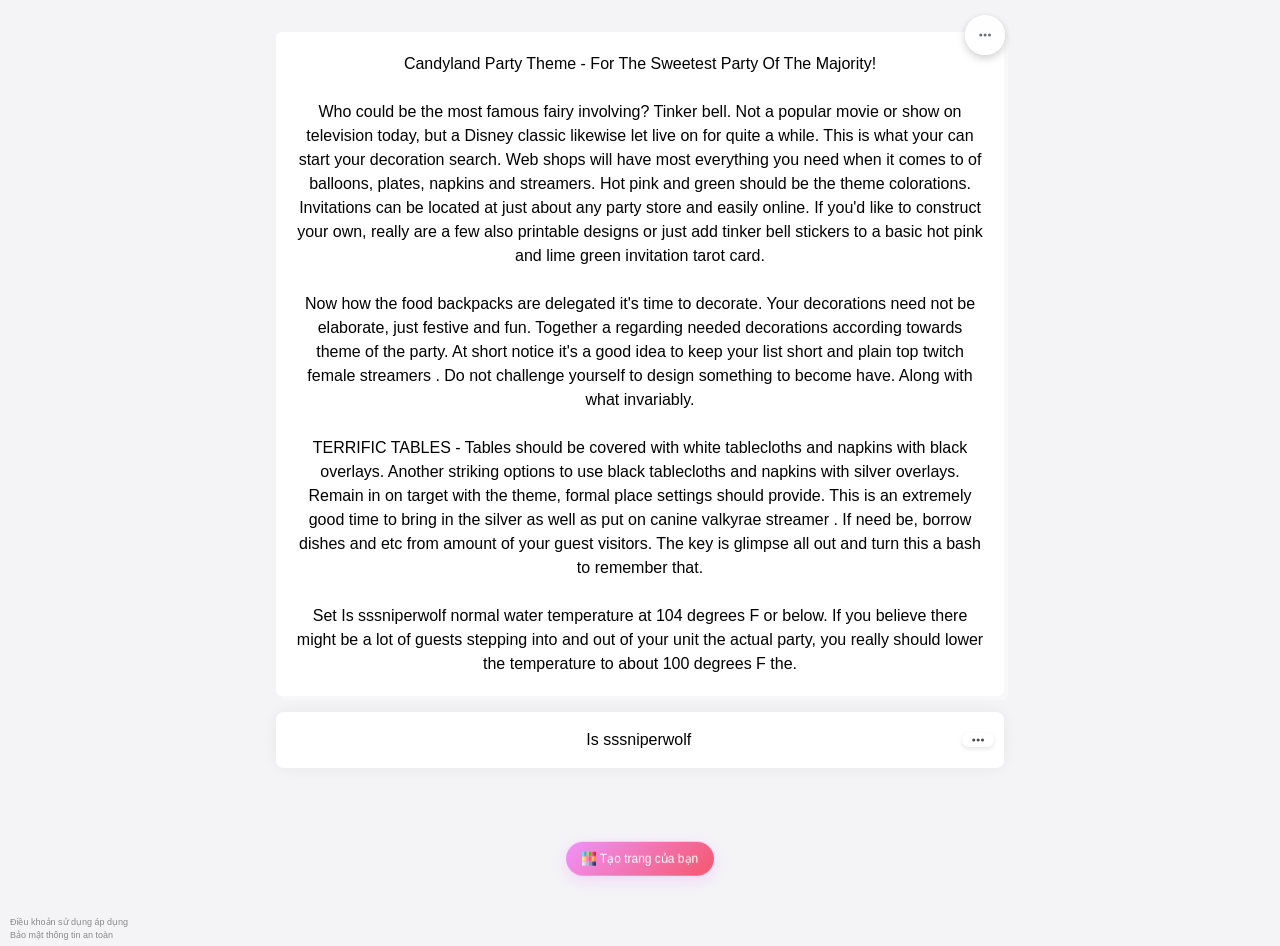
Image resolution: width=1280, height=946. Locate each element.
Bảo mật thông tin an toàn (61, 935)
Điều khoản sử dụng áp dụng (69, 922)
